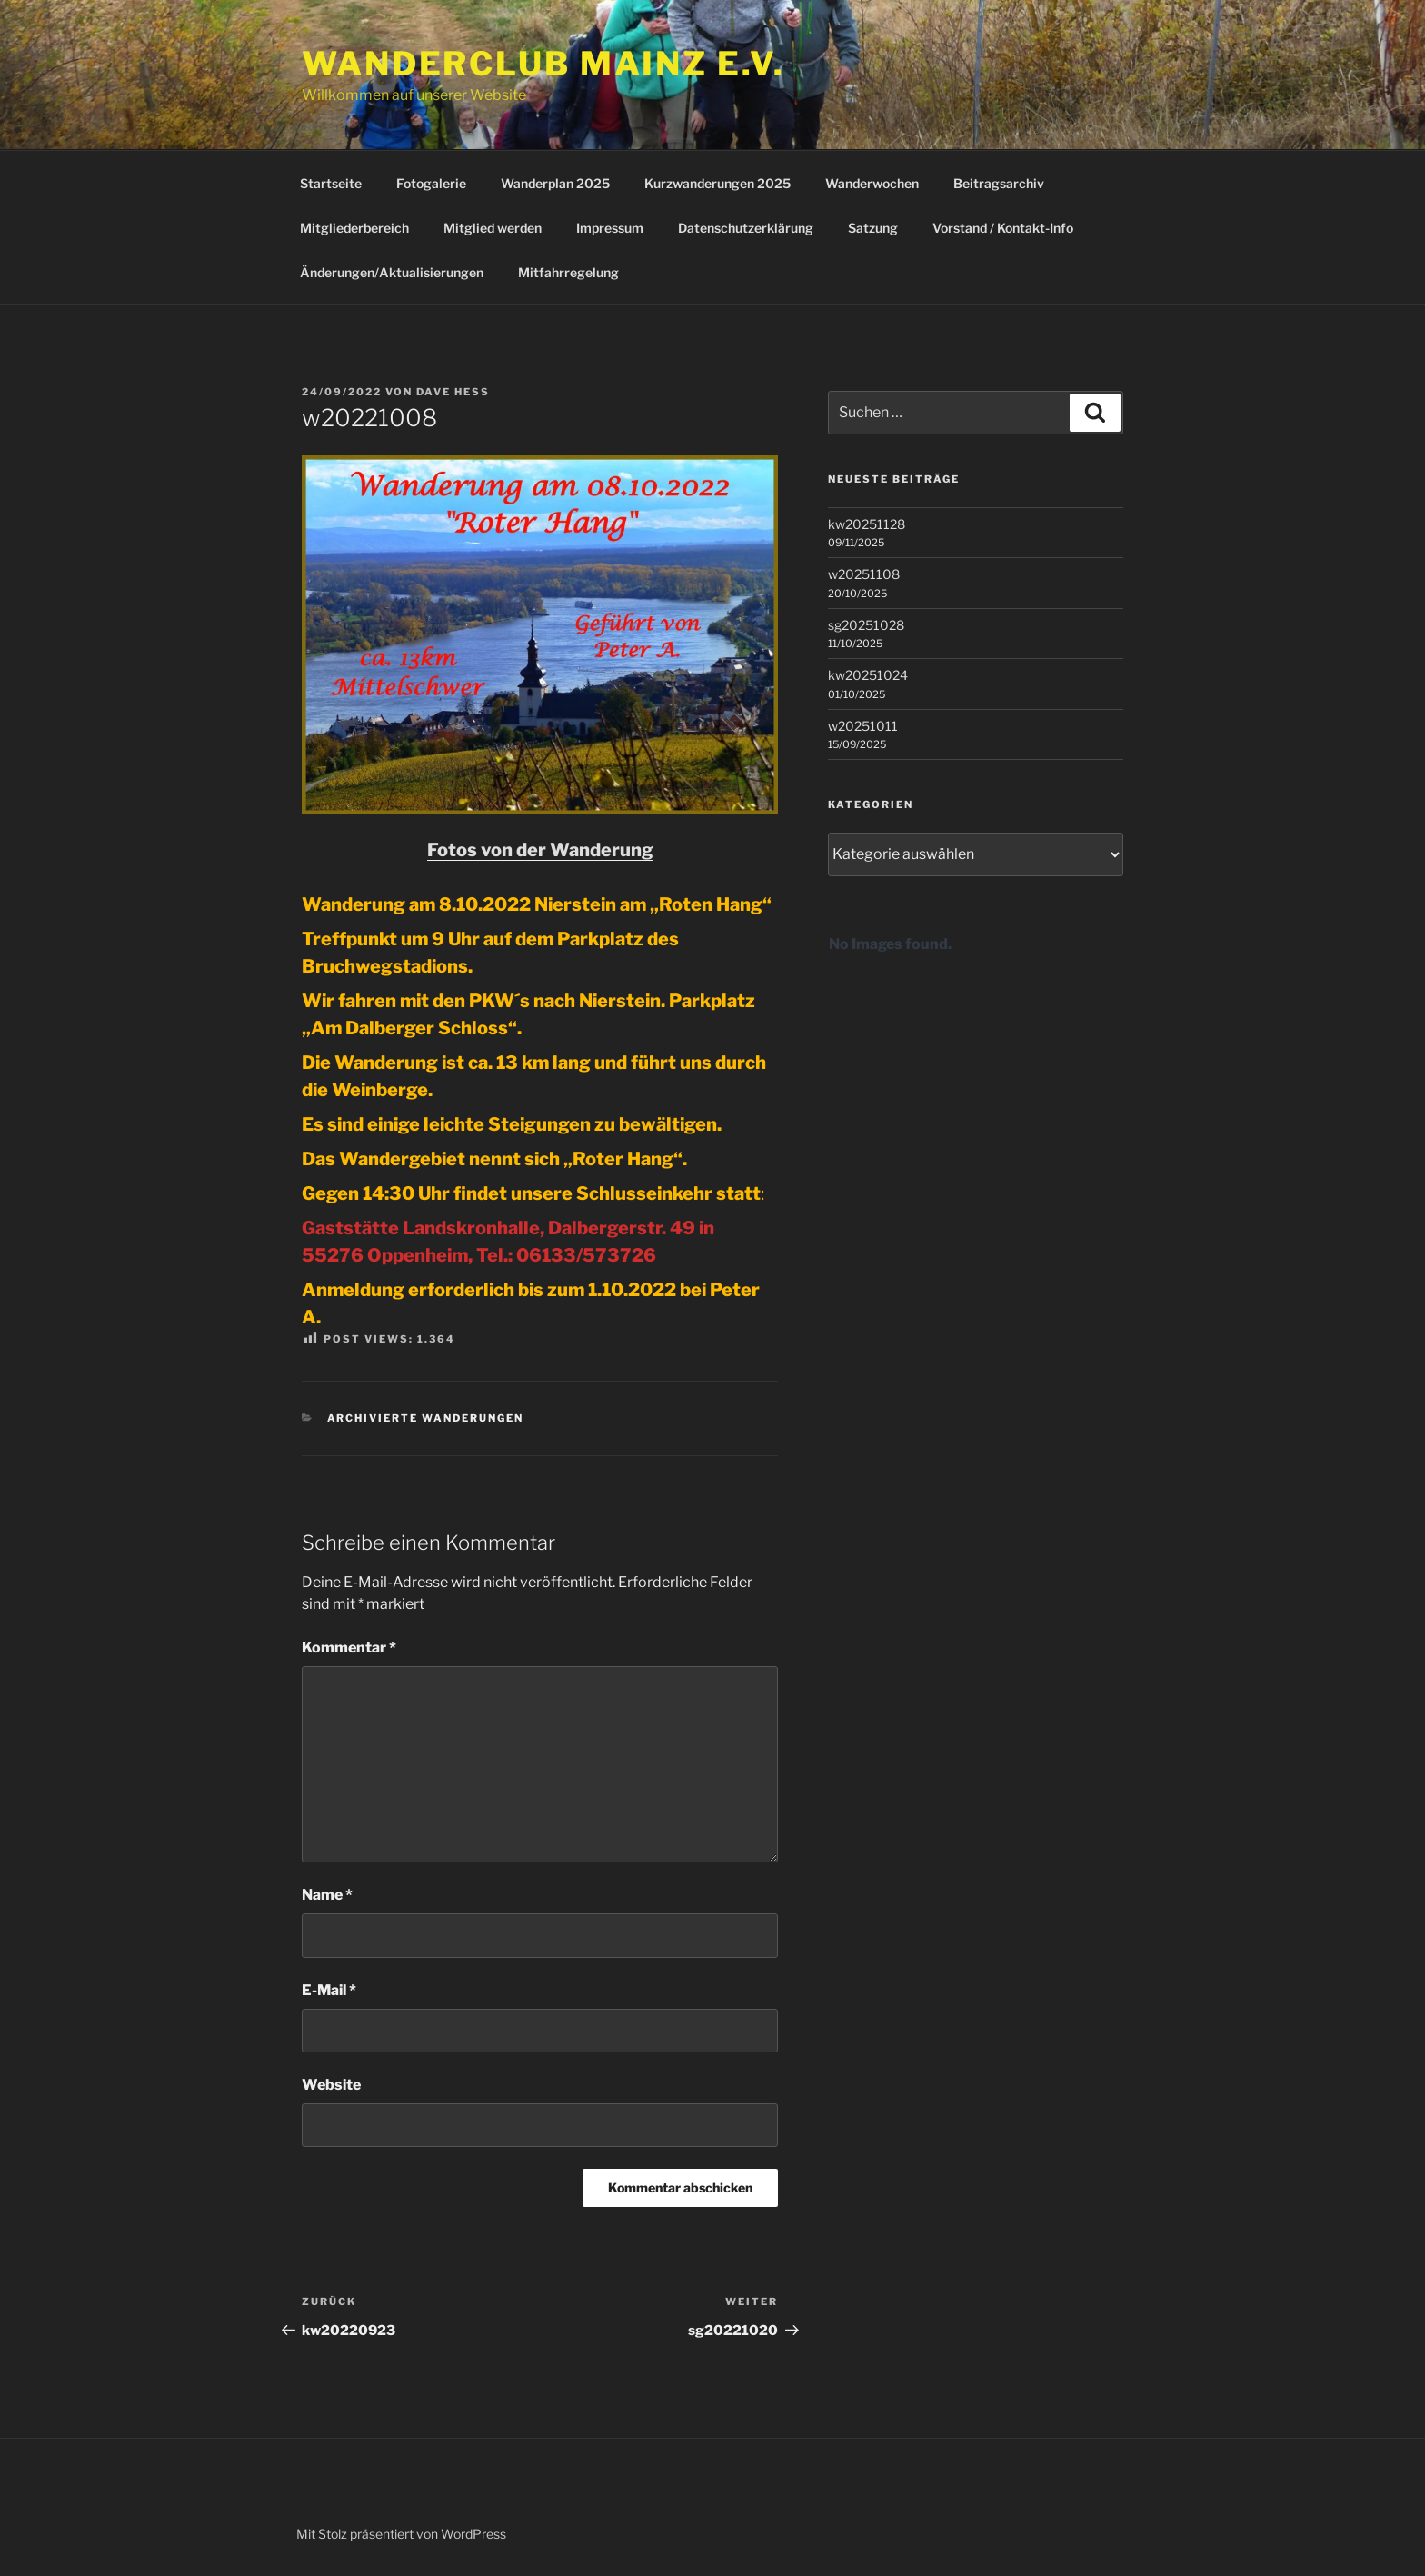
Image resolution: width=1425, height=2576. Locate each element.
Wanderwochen (872, 183)
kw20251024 (868, 675)
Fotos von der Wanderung (540, 850)
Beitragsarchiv (998, 183)
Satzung (873, 227)
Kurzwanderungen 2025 (717, 183)
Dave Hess (453, 391)
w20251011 (863, 726)
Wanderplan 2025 (555, 183)
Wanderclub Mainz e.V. (543, 64)
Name (327, 1894)
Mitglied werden (492, 227)
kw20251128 (866, 524)
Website (331, 2084)
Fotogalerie (431, 183)
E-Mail (329, 1990)
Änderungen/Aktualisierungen (391, 272)
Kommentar (349, 1647)
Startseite (331, 183)
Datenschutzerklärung (745, 227)
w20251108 (864, 574)
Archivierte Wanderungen (425, 1418)
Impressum (609, 227)
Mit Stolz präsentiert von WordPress (401, 2533)
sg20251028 (866, 625)
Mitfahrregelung (568, 272)
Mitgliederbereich (354, 227)
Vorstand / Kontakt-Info (1002, 227)
